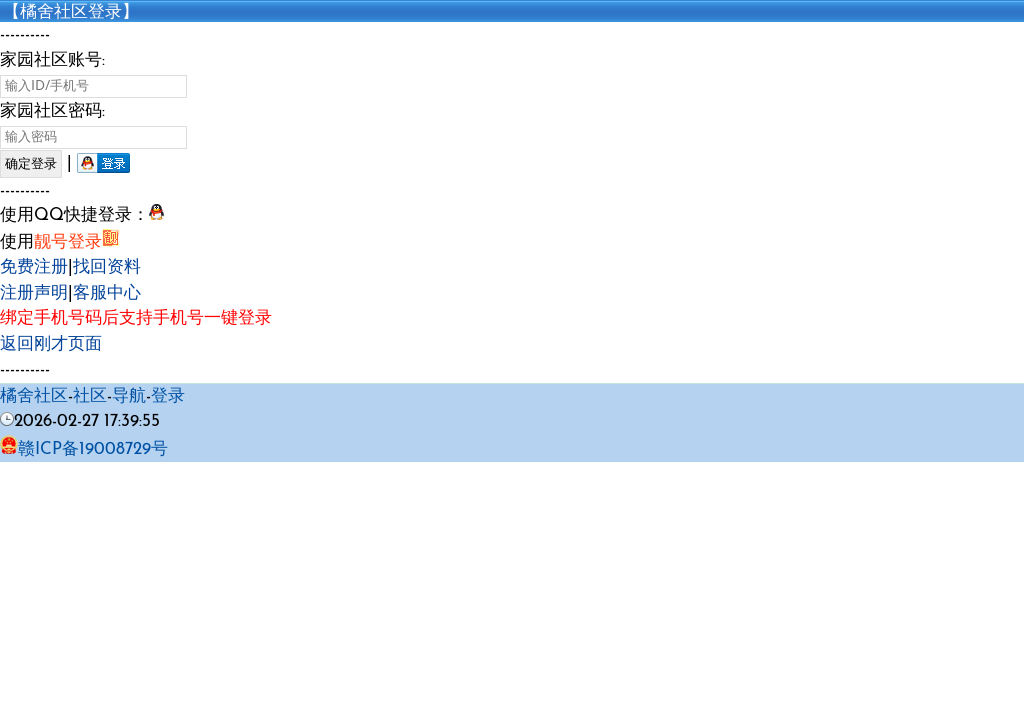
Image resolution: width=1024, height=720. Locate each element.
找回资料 (107, 267)
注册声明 (34, 293)
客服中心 (107, 293)
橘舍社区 (34, 396)
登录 (168, 396)
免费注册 (34, 267)
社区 (90, 396)
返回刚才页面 (51, 344)
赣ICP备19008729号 (84, 449)
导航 (129, 396)
